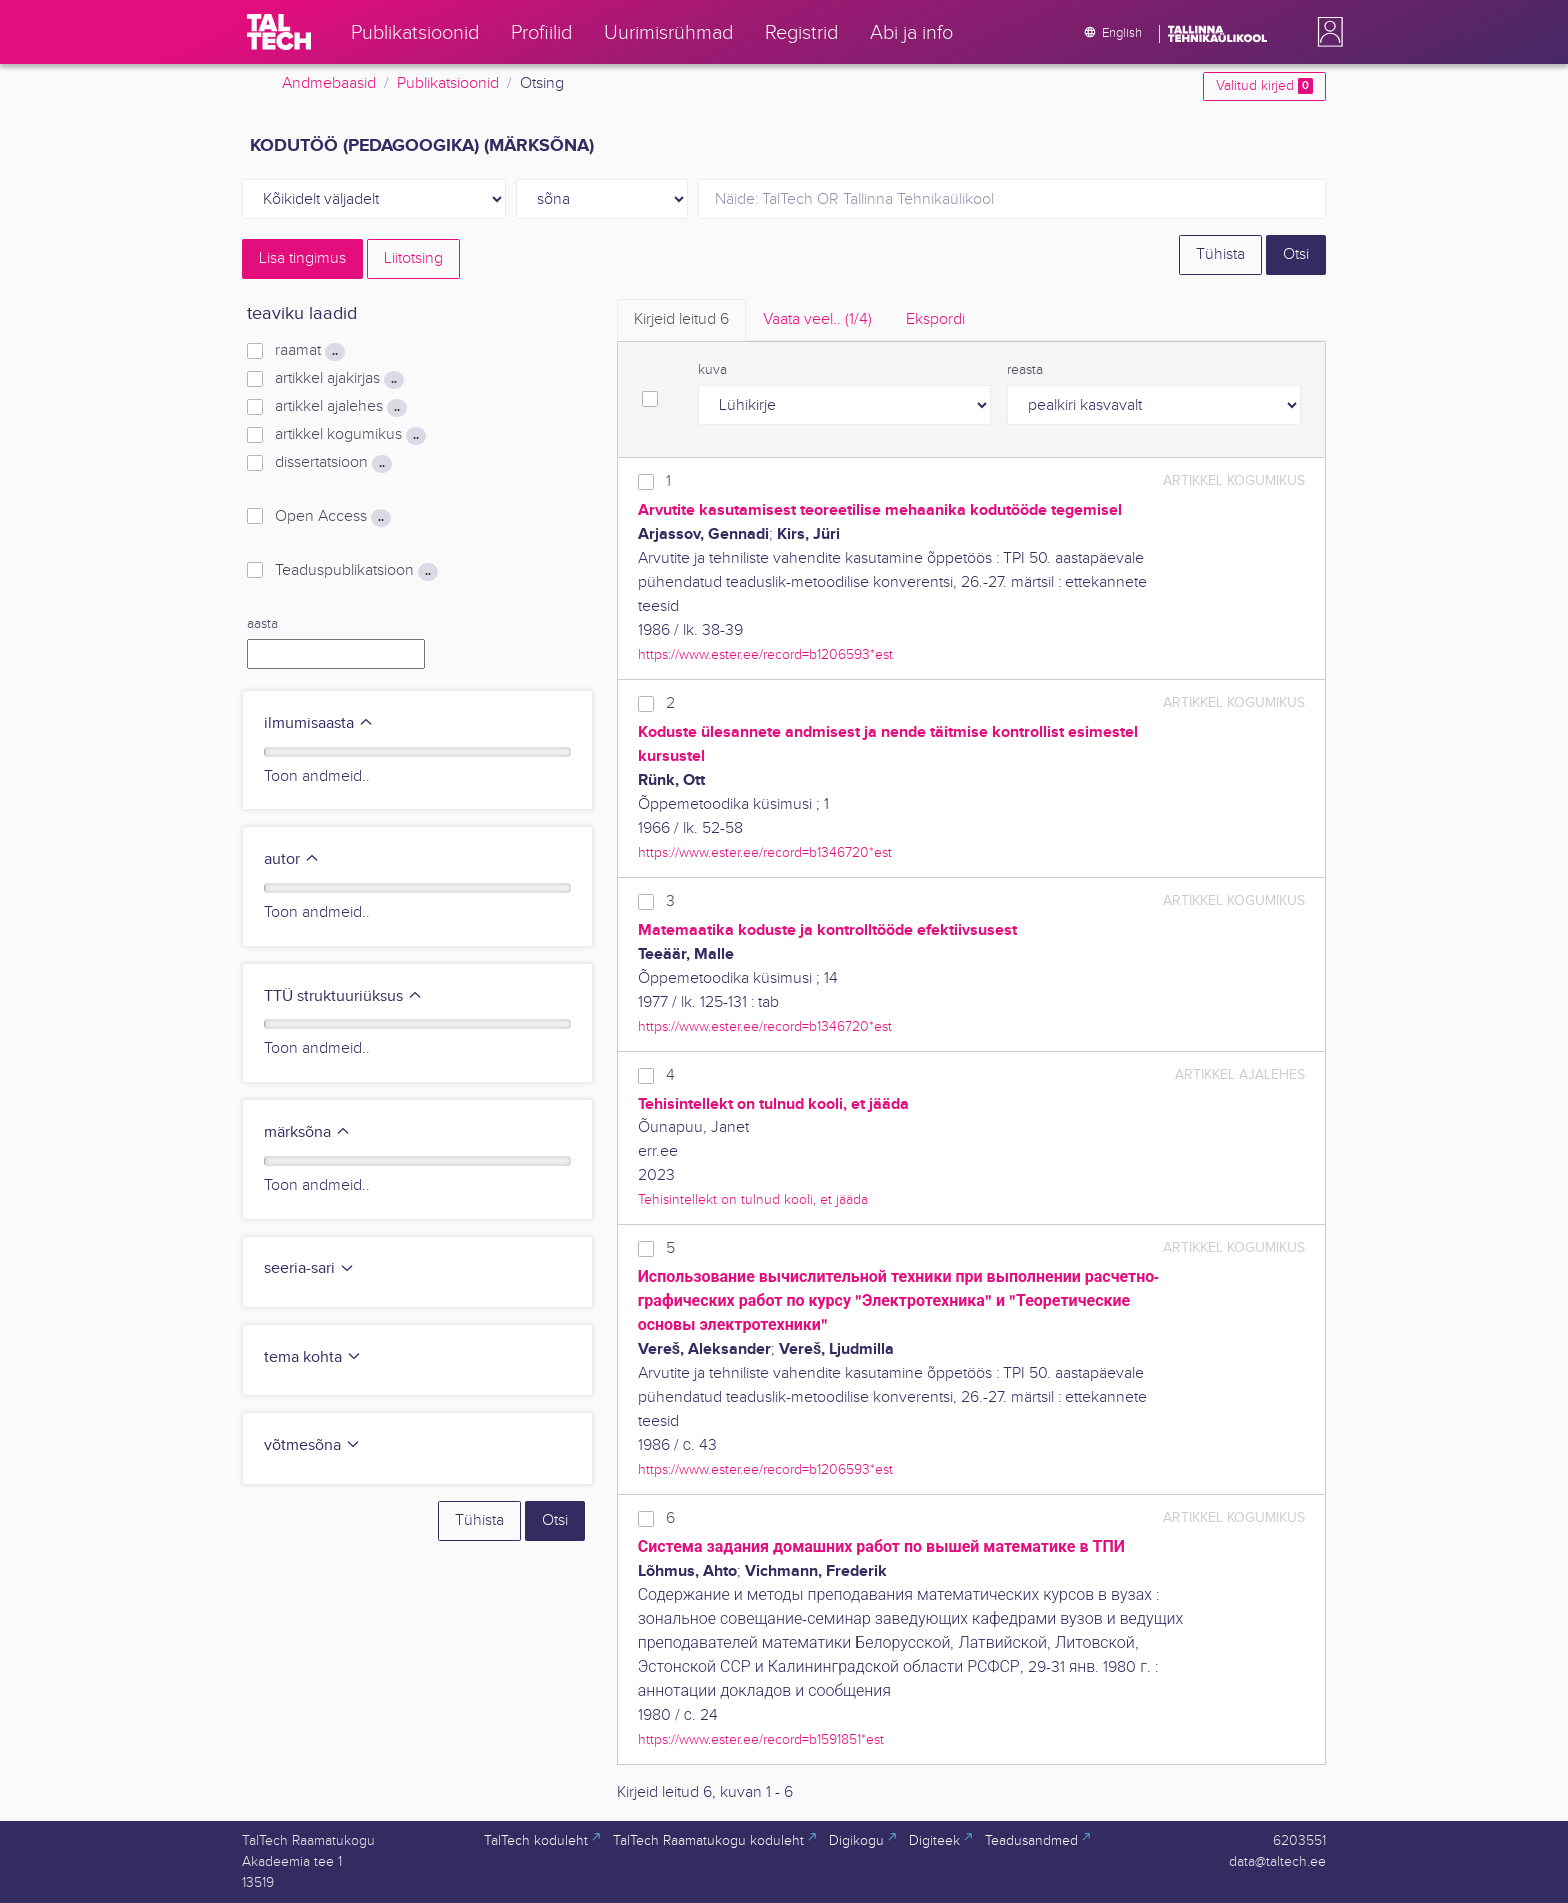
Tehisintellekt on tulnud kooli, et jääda (753, 1199)
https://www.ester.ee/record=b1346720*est (765, 852)
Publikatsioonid (448, 83)
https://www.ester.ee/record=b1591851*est (761, 1739)
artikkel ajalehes (341, 407)
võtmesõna (312, 1445)
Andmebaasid (329, 83)
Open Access (333, 517)
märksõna (307, 1132)
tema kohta (313, 1357)
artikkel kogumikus (350, 435)
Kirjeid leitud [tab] (681, 319)
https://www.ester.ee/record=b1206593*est (765, 654)
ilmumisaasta (319, 723)
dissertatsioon (333, 463)
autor (292, 859)
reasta (1025, 370)
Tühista (1220, 254)
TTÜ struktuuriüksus (343, 996)
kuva (712, 370)
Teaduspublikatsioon (356, 571)
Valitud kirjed (1264, 86)
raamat (310, 351)
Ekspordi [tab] (935, 319)
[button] (1326, 32)
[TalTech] (279, 32)
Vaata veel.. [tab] (817, 319)
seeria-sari (309, 1268)
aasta (262, 624)
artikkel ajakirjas (339, 379)
